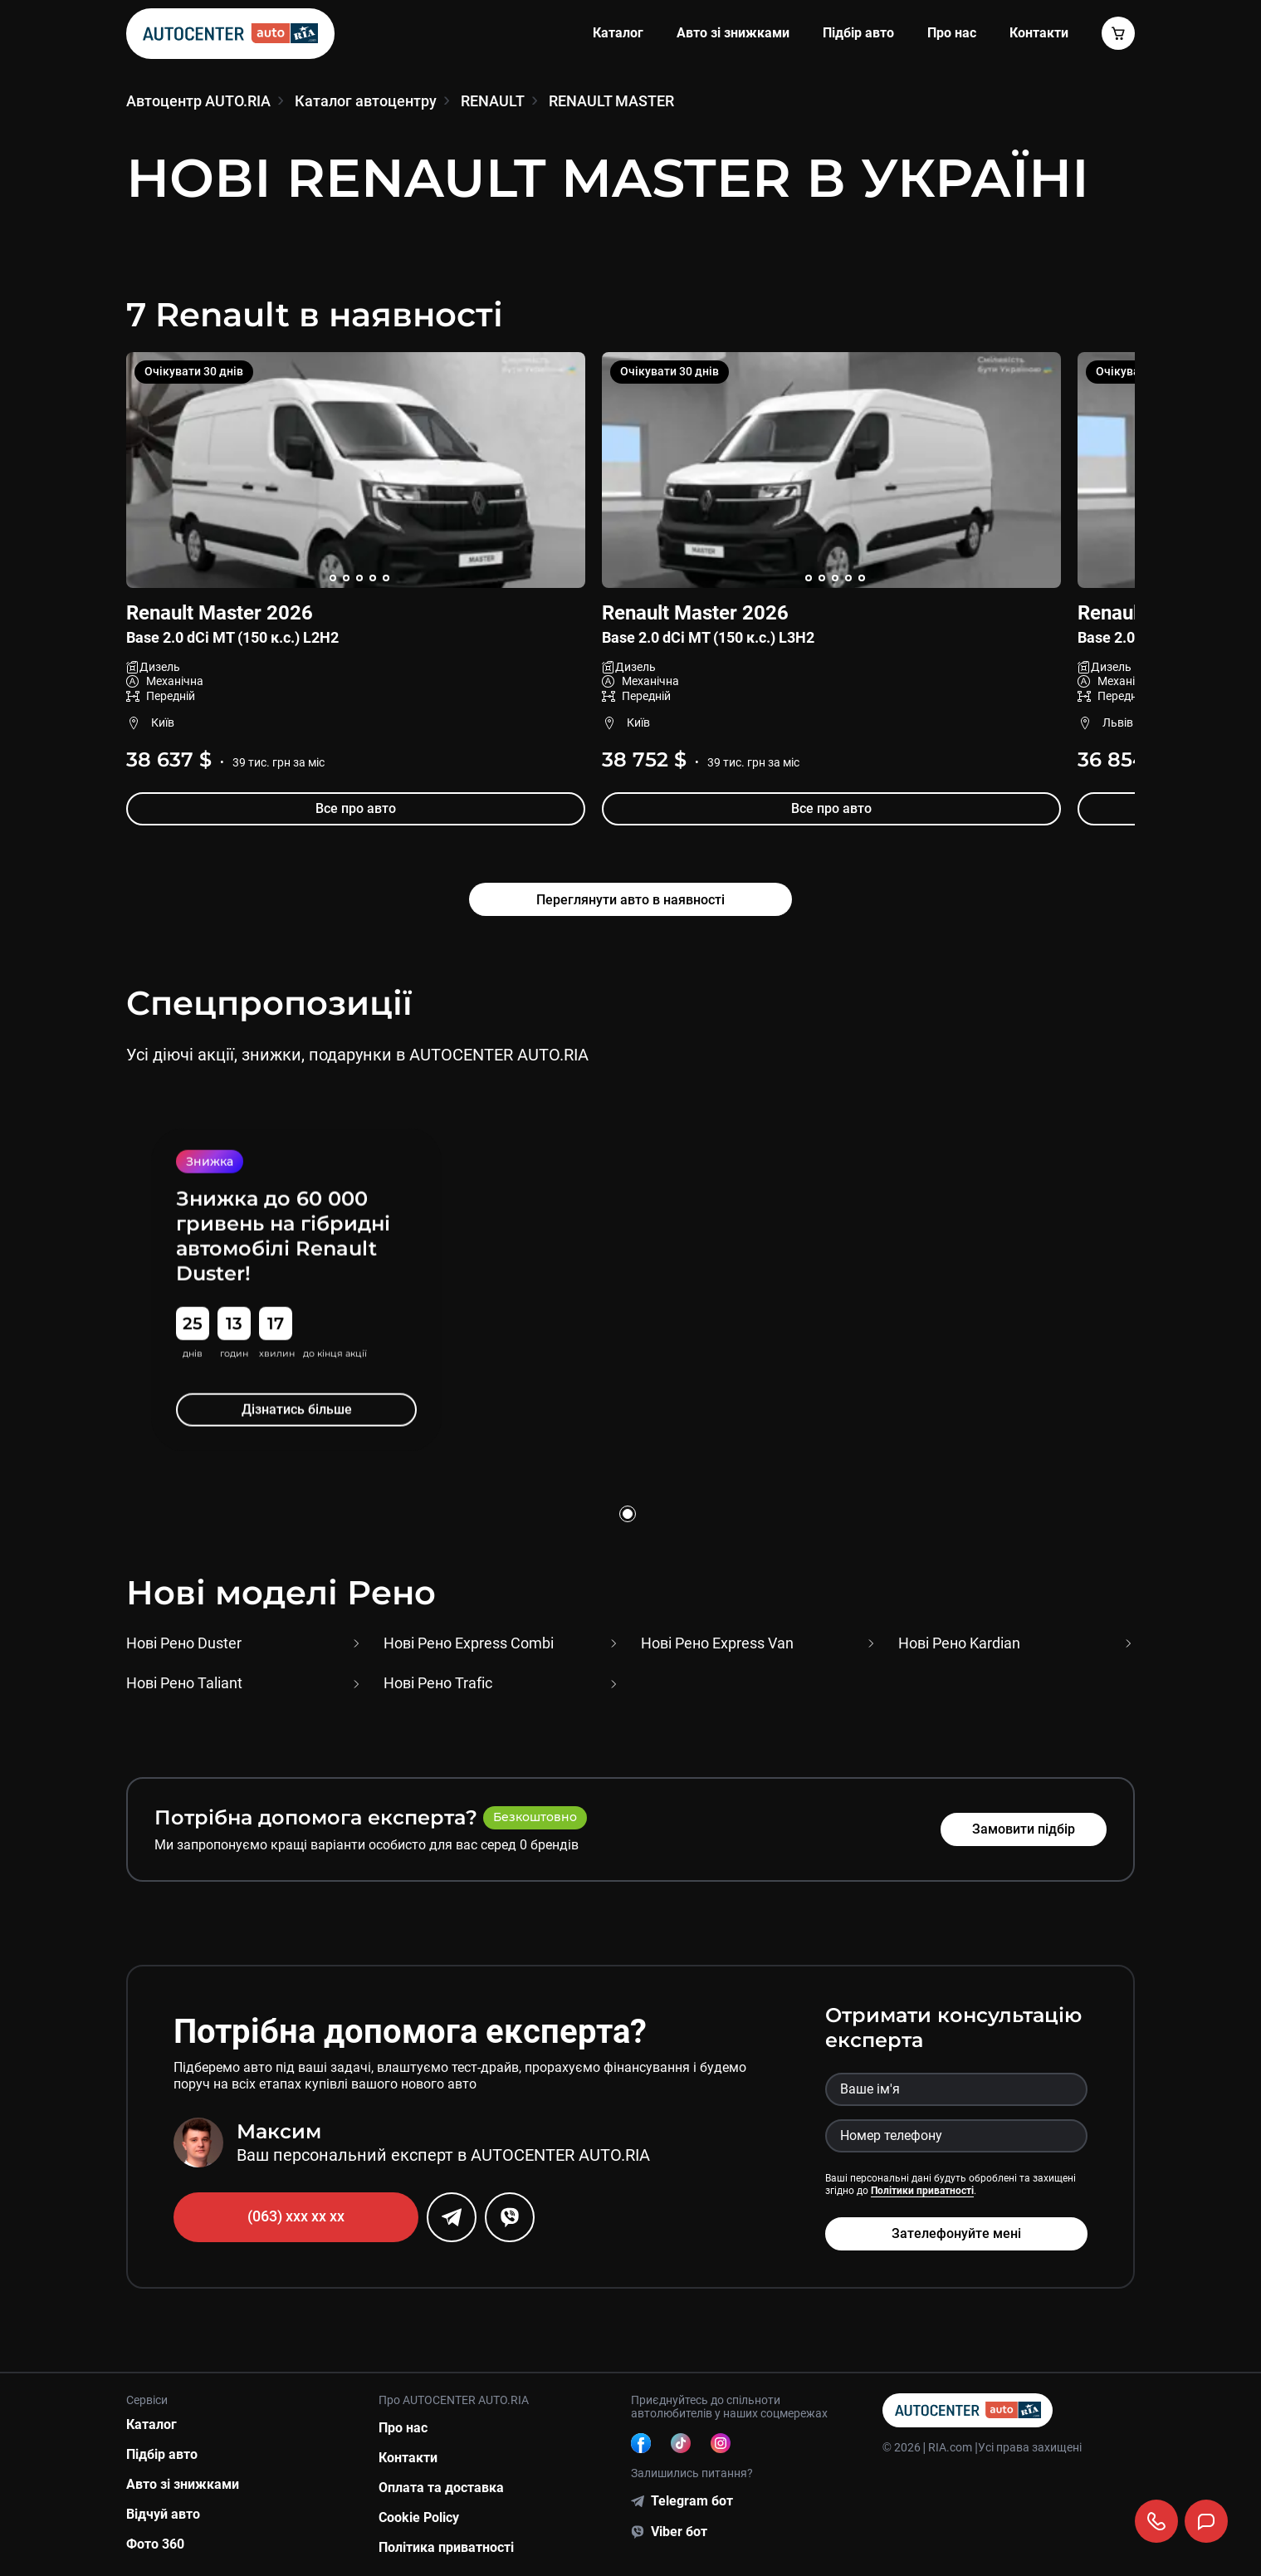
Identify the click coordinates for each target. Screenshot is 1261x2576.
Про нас (951, 33)
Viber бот (679, 2531)
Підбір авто (858, 33)
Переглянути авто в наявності (630, 900)
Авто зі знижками (733, 33)
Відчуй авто (163, 2514)
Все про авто (355, 808)
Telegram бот (692, 2501)
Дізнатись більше (296, 1409)
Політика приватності (446, 2547)
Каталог (618, 33)
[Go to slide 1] (628, 1514)
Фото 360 (155, 2544)
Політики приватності (922, 2190)
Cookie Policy (419, 2517)
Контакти (408, 2458)
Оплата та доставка (441, 2487)
